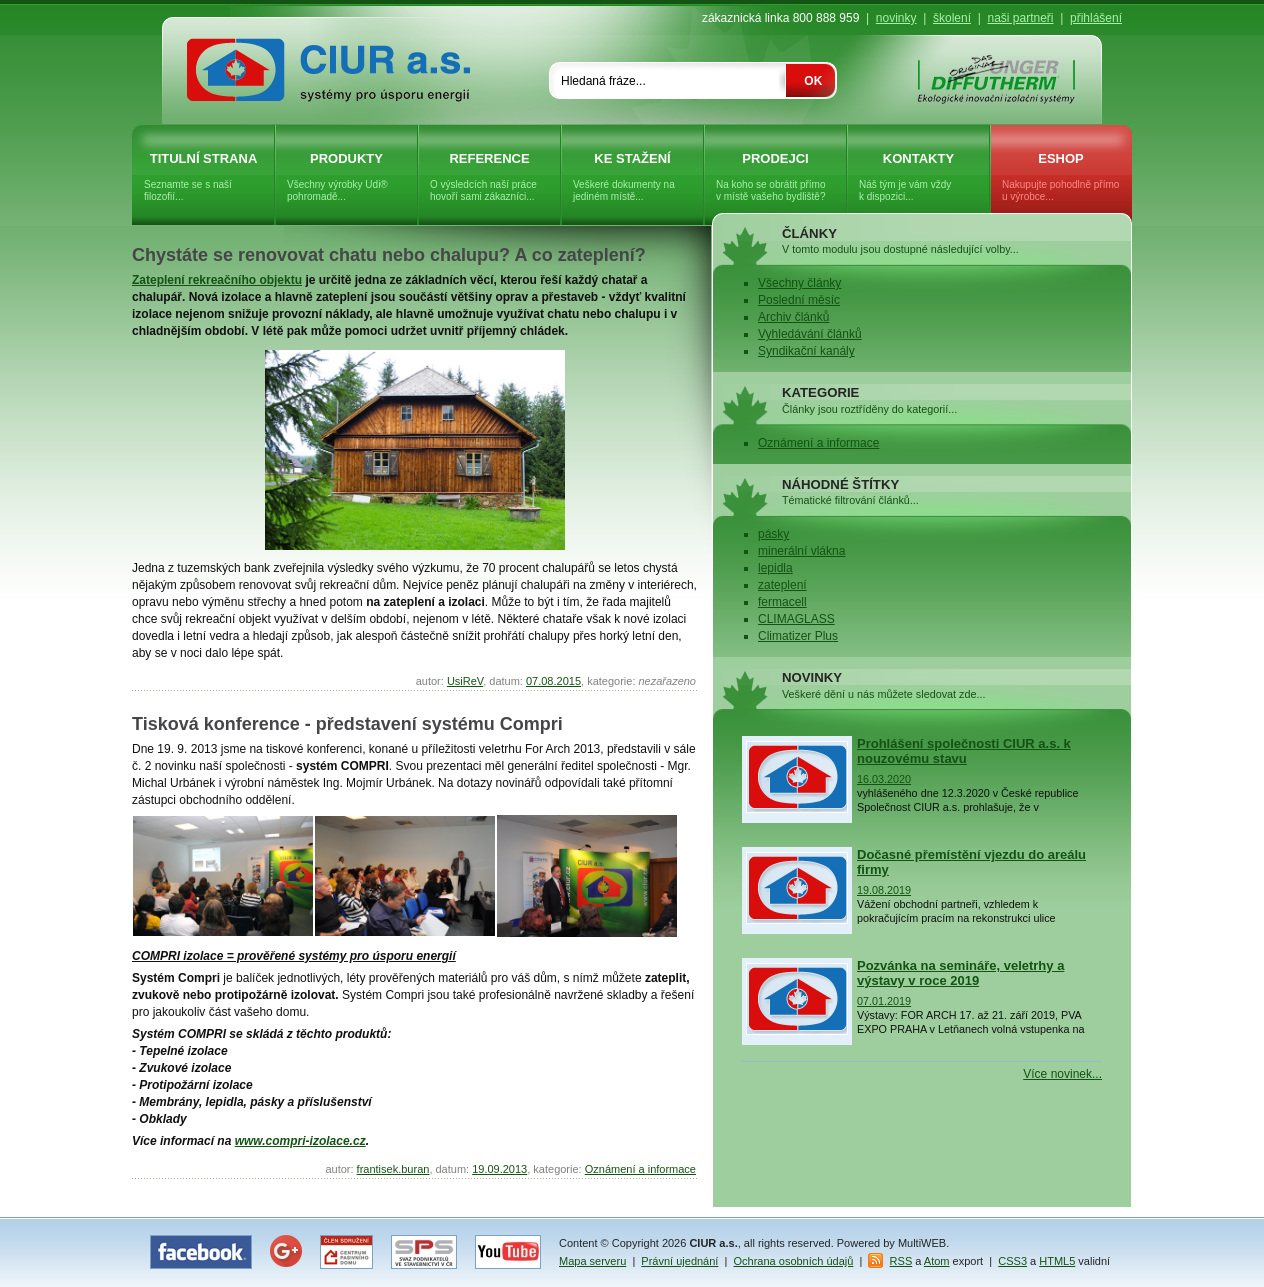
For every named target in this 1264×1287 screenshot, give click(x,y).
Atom (937, 1261)
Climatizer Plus (798, 636)
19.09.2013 (499, 1169)
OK (813, 81)
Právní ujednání (679, 1261)
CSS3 (1012, 1261)
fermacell (782, 602)
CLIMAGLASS (796, 619)
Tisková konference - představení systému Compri (347, 724)
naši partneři (1020, 18)
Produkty (346, 177)
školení (952, 18)
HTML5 (1057, 1261)
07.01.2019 (884, 1001)
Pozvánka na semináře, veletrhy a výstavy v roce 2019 (960, 973)
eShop (1061, 177)
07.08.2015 (553, 681)
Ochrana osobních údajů (794, 1261)
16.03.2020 (884, 779)
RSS (901, 1261)
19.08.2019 (884, 890)
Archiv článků (793, 317)
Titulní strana (203, 177)
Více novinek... (1062, 1074)
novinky (896, 18)
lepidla (775, 568)
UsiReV (465, 681)
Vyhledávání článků (810, 334)
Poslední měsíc (799, 300)
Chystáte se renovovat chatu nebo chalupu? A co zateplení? (389, 255)
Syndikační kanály (806, 351)
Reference (489, 177)
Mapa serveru (592, 1261)
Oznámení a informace (640, 1169)
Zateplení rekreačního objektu (217, 280)
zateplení (782, 585)
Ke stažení (632, 177)
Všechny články (799, 283)
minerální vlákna (801, 551)
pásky (773, 534)
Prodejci (775, 177)
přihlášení (1096, 18)
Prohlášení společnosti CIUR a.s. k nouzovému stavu (964, 751)
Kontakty (918, 177)
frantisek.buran (393, 1169)
